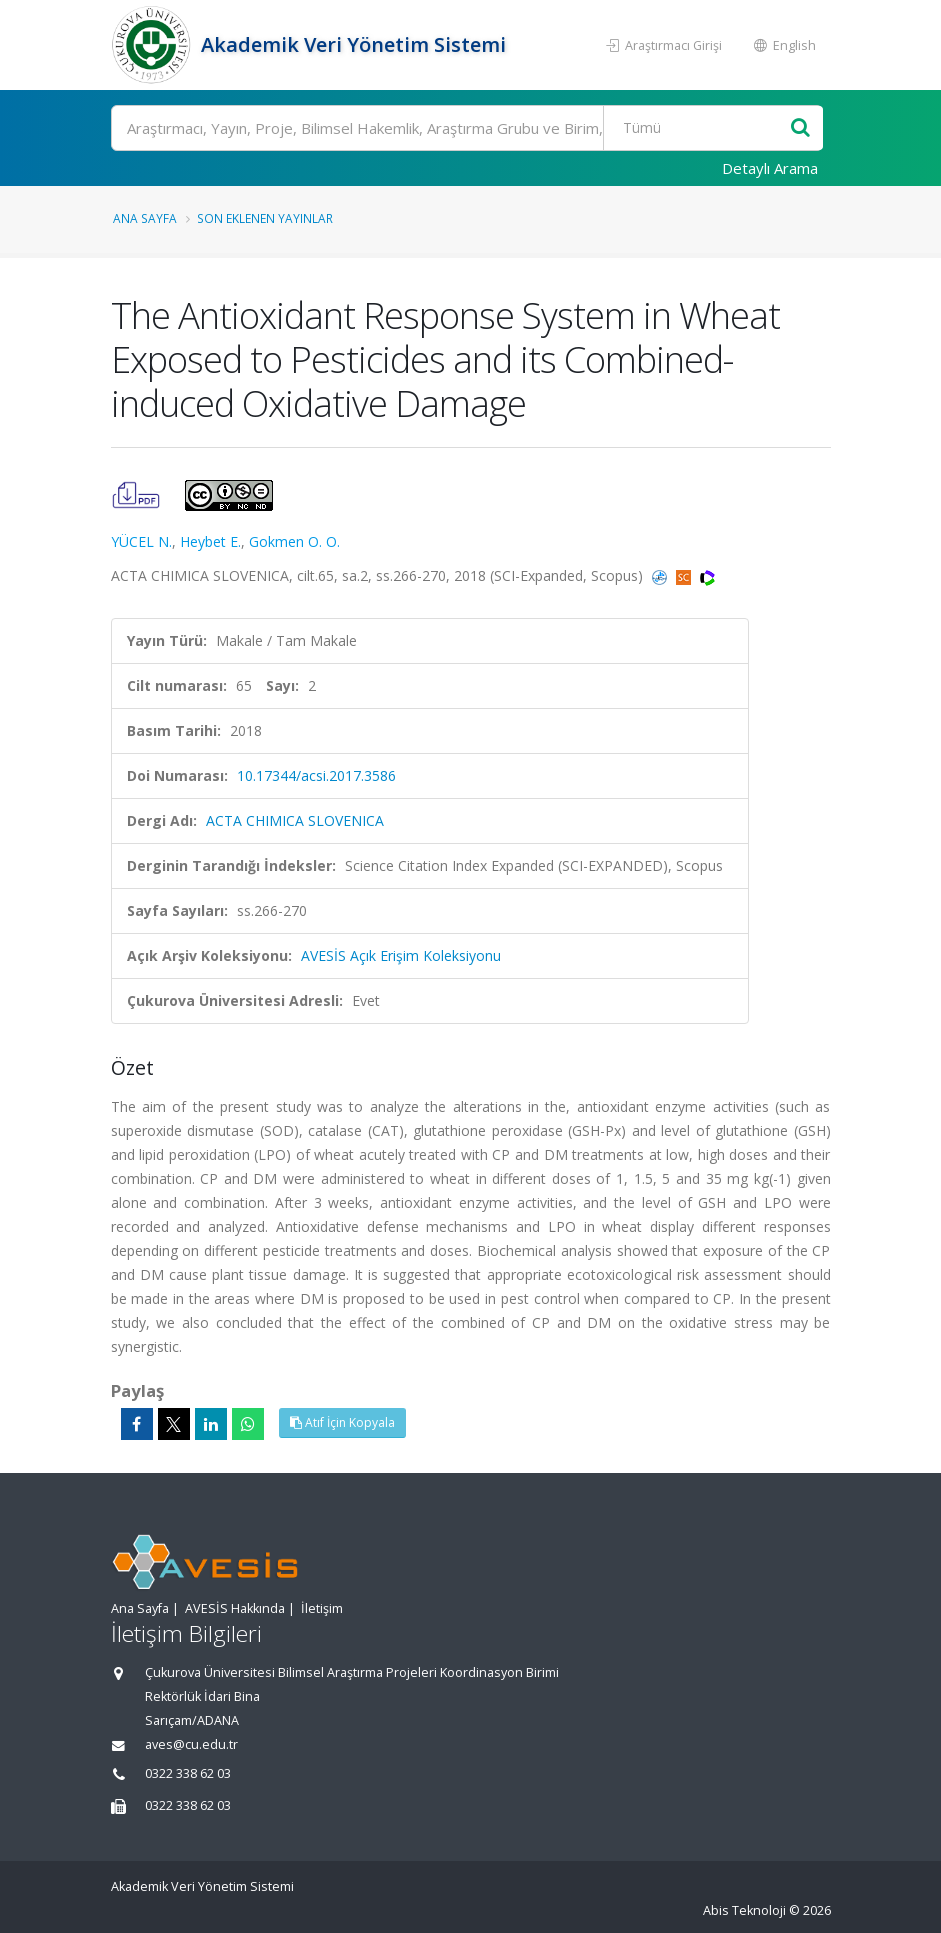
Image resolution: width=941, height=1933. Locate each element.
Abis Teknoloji (744, 1910)
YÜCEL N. (141, 541)
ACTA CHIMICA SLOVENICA (295, 820)
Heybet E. (210, 541)
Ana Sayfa (145, 218)
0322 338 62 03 (188, 1773)
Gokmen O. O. (294, 541)
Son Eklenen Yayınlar (265, 218)
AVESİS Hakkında (235, 1608)
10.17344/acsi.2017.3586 (316, 775)
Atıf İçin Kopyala (342, 1422)
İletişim (322, 1608)
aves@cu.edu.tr (191, 1744)
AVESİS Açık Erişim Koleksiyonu (401, 955)
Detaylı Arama (770, 168)
